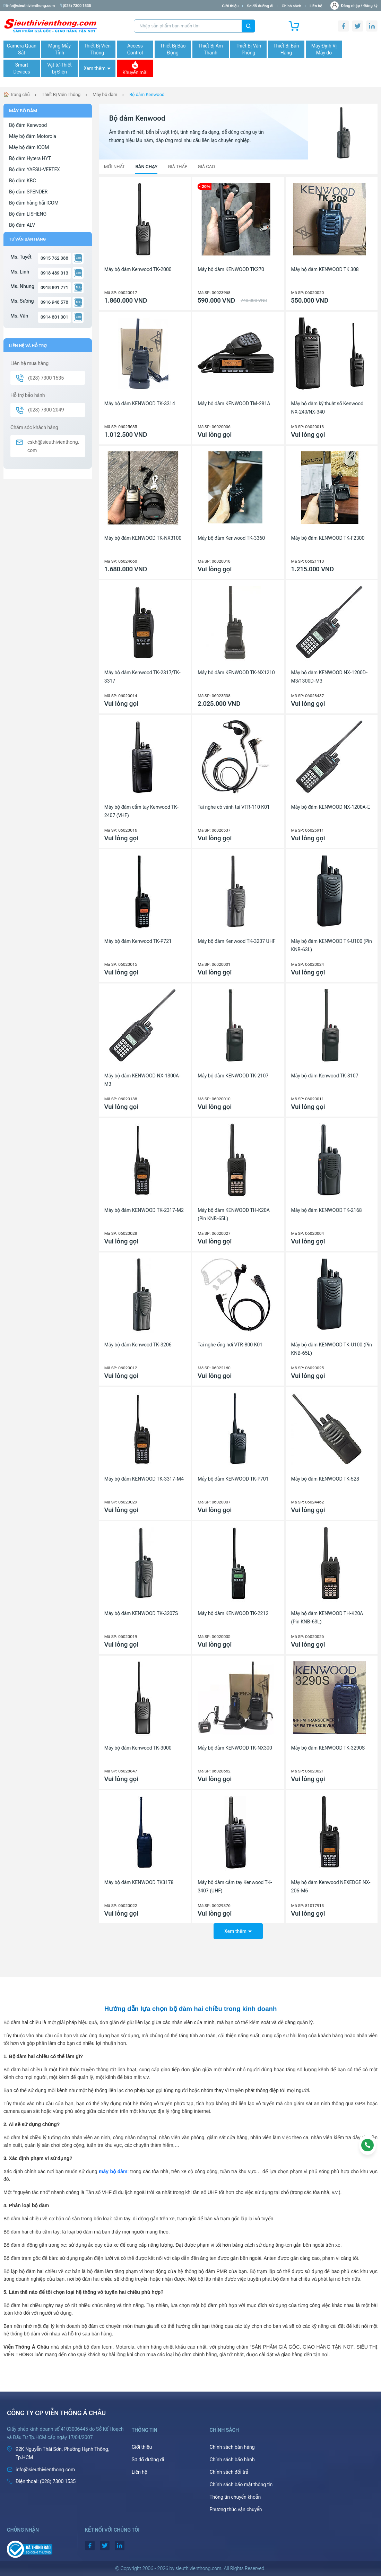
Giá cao (206, 166)
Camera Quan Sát (21, 49)
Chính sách (291, 6)
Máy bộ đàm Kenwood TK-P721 (138, 941)
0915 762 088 (54, 258)
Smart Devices (21, 68)
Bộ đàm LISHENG (27, 214)
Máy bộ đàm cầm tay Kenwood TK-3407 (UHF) (235, 1886)
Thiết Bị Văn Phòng (248, 49)
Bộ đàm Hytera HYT (30, 158)
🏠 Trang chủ (16, 94)
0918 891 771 (54, 287)
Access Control (135, 49)
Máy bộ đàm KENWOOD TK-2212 (233, 1613)
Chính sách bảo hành (231, 2459)
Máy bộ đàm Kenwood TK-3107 (324, 1075)
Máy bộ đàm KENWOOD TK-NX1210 (236, 672)
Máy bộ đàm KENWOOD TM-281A (234, 403)
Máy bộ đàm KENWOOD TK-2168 (326, 1210)
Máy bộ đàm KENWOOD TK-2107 (233, 1075)
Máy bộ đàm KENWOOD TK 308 (325, 269)
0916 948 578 (54, 302)
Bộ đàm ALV (22, 225)
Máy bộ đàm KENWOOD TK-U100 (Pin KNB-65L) (331, 1349)
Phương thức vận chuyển (235, 2509)
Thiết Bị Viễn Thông (97, 49)
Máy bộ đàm (105, 94)
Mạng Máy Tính (59, 49)
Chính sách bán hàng (231, 2447)
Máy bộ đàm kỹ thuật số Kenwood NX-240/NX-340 (327, 408)
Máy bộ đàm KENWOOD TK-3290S (328, 1748)
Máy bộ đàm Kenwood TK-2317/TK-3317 (142, 677)
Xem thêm (97, 68)
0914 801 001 (54, 317)
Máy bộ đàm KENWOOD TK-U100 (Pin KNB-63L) (331, 945)
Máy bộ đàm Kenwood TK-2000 (138, 269)
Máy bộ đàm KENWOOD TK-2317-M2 (144, 1210)
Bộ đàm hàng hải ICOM (34, 203)
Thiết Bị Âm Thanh (210, 49)
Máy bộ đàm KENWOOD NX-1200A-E (330, 807)
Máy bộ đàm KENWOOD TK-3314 (139, 403)
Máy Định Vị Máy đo (324, 49)
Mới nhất (114, 166)
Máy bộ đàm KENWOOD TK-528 (325, 1479)
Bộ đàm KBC (22, 180)
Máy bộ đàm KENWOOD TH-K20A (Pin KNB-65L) (233, 1214)
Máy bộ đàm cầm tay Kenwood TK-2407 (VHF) (141, 811)
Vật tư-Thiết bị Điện (59, 68)
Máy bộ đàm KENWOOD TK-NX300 (235, 1748)
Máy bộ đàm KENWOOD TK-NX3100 (143, 538)
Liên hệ (316, 6)
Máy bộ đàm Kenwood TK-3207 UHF (236, 941)
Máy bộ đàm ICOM (29, 147)
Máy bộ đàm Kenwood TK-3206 (138, 1344)
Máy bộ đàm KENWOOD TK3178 (139, 1882)
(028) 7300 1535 (80, 5)
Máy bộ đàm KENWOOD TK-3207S (141, 1613)
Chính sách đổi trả (228, 2472)
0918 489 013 (54, 273)
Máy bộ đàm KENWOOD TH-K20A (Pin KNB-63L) (327, 1617)
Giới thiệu (230, 6)
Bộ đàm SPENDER (28, 191)
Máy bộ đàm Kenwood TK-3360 (231, 538)
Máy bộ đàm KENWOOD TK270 (231, 269)
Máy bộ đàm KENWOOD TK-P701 (233, 1479)
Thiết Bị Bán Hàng (286, 49)
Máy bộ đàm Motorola (32, 136)
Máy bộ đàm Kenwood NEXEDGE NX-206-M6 (331, 1886)
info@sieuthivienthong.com (30, 5)
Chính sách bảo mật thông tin (240, 2484)
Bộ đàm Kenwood (146, 94)
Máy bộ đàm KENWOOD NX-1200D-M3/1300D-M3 (329, 677)
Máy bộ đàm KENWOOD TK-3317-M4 (144, 1479)
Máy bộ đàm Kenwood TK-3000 (138, 1748)
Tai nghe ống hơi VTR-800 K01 (230, 1344)
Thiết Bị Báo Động (172, 49)
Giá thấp (177, 166)
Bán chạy (146, 166)
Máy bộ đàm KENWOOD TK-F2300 (328, 538)
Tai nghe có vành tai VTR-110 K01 (234, 807)
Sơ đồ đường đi (260, 6)
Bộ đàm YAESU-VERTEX (34, 169)
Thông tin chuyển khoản (235, 2497)
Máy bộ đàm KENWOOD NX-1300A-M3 (142, 1080)
